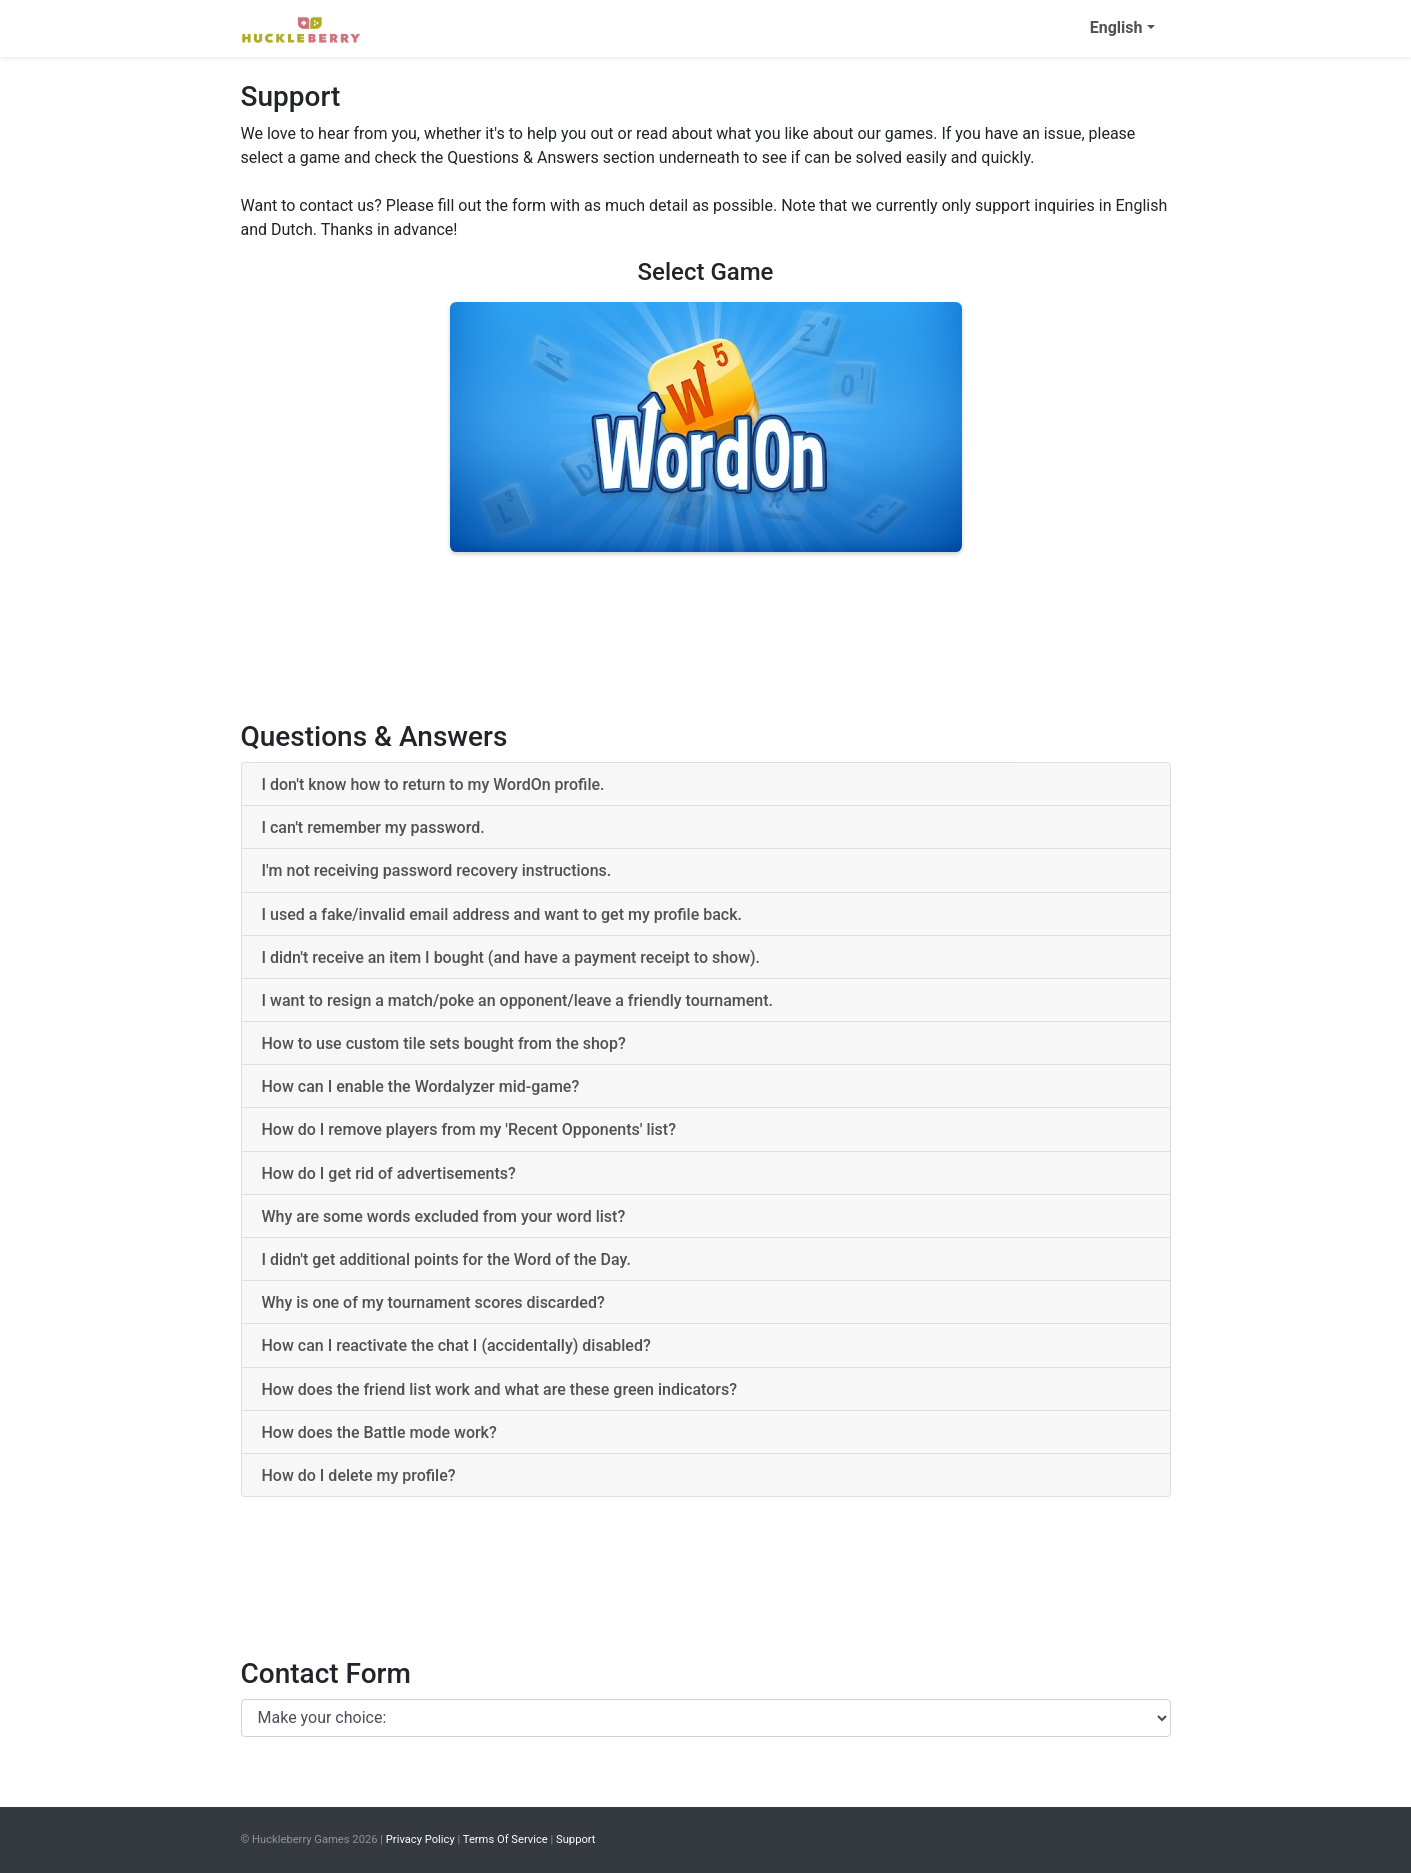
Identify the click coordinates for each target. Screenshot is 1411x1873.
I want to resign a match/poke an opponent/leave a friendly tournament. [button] (518, 1000)
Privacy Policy (420, 1839)
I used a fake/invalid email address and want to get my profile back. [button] (502, 914)
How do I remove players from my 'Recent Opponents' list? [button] (469, 1129)
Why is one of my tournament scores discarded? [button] (433, 1302)
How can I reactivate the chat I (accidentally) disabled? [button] (456, 1345)
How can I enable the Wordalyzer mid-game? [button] (421, 1086)
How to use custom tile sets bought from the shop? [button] (444, 1043)
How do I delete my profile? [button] (359, 1475)
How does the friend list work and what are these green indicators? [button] (499, 1389)
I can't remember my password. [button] (373, 827)
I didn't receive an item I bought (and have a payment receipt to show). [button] (511, 957)
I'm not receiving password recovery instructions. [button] (437, 870)
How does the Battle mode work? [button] (379, 1432)
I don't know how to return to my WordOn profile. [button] (433, 784)
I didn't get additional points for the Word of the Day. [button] (446, 1259)
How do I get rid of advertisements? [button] (389, 1173)
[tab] (706, 784)
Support (575, 1839)
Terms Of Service (505, 1839)
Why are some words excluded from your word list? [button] (444, 1216)
